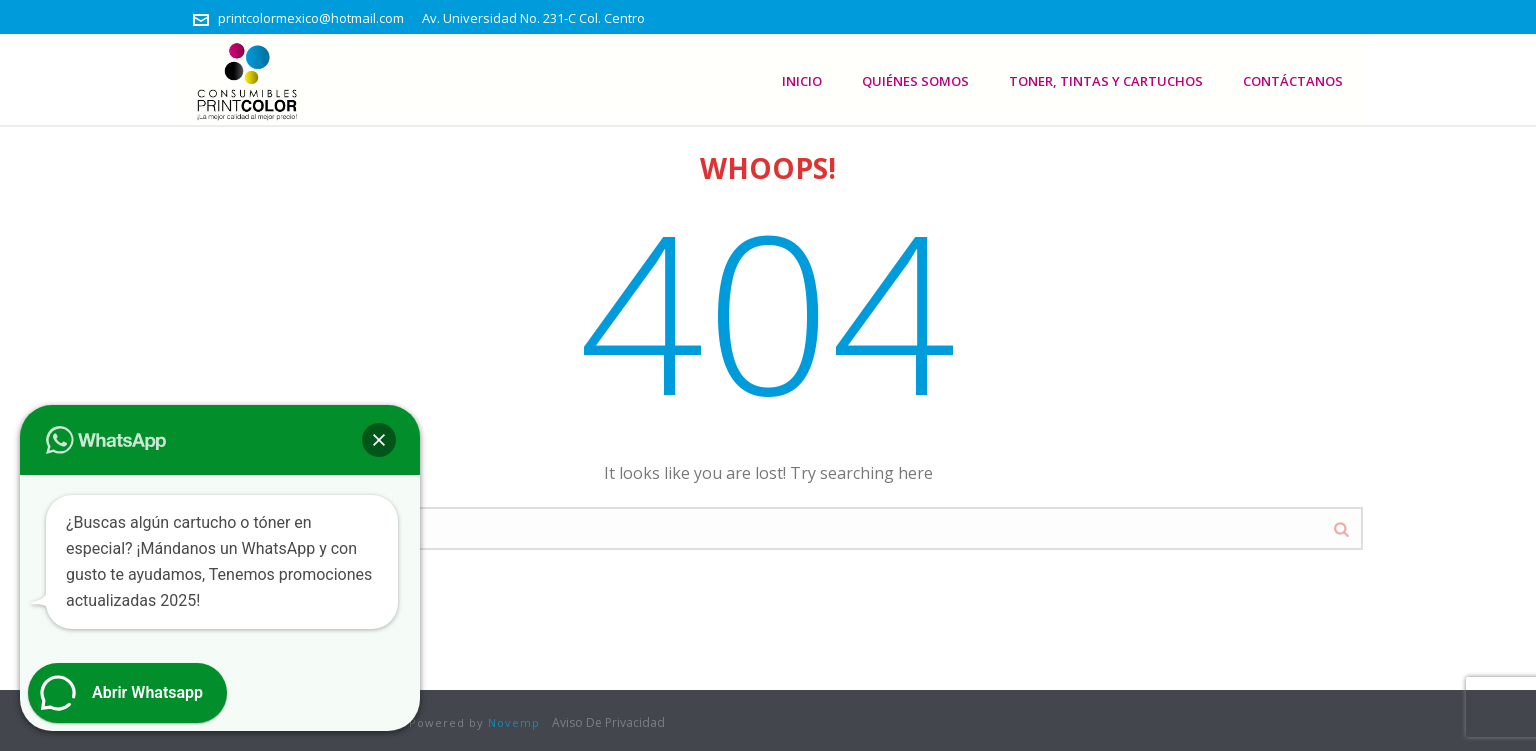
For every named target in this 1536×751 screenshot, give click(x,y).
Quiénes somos (915, 81)
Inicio (802, 81)
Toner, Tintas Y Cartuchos (1106, 81)
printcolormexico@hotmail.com (311, 18)
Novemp (514, 722)
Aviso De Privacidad (608, 723)
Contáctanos (1293, 81)
